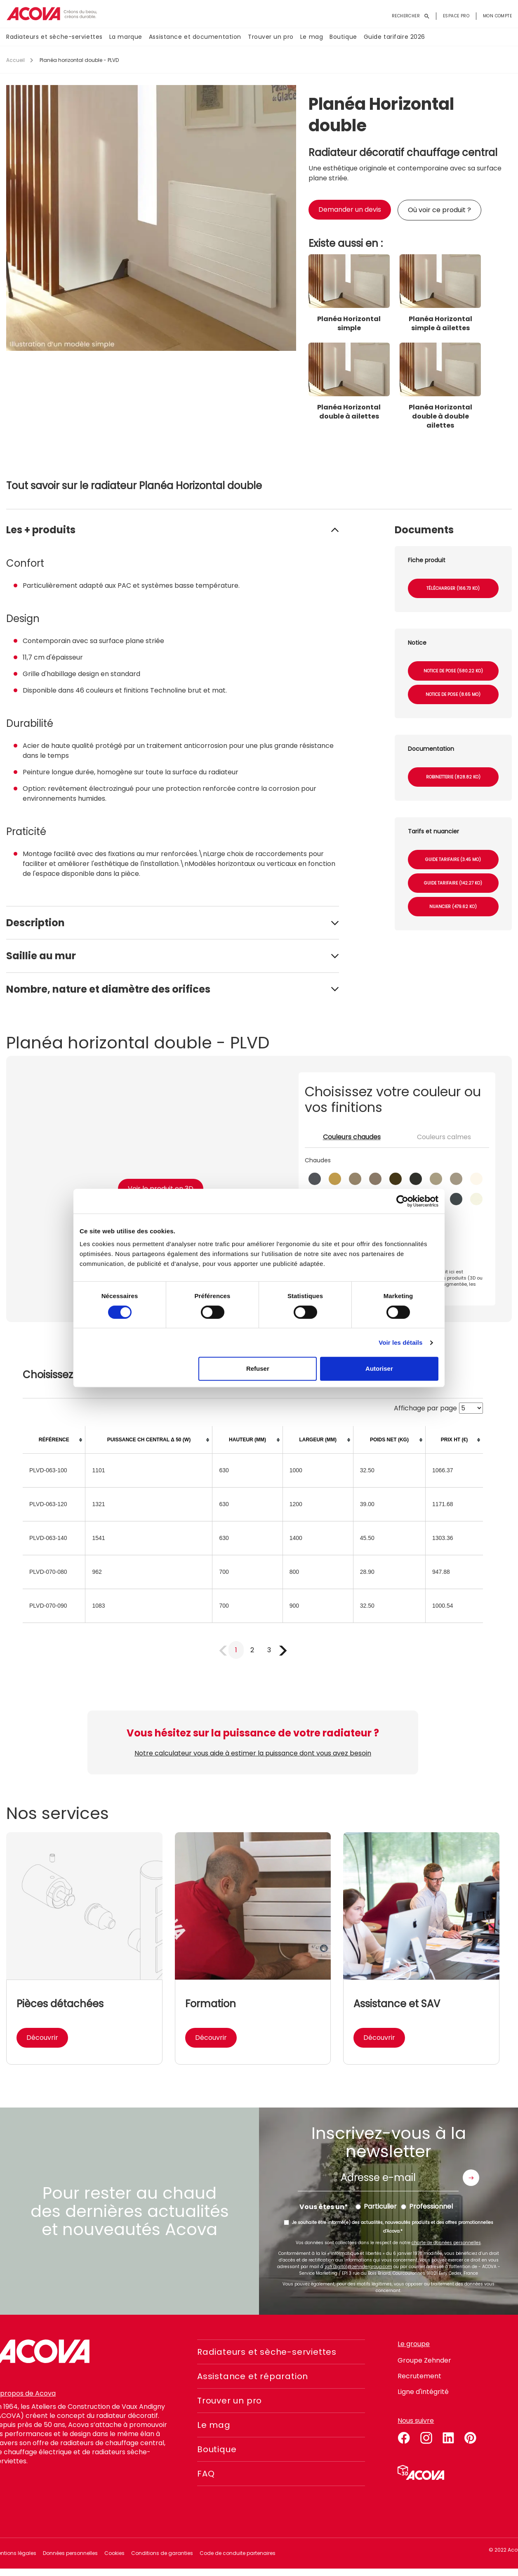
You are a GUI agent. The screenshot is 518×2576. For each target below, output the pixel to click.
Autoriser (379, 1368)
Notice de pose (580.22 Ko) (453, 671)
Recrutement (419, 2376)
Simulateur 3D (421, 2472)
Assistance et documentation (195, 37)
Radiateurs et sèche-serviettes (54, 37)
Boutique (343, 37)
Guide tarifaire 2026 (394, 37)
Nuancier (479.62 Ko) (453, 907)
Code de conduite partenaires (237, 2553)
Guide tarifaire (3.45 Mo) (453, 859)
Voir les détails (400, 1342)
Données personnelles (70, 2553)
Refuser (257, 1368)
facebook (404, 2436)
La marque (125, 37)
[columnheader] (54, 1440)
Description (35, 923)
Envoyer (471, 2177)
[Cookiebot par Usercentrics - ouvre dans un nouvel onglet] (402, 1201)
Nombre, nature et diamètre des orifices (108, 989)
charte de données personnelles (446, 2243)
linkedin (448, 2436)
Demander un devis (349, 209)
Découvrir (42, 2037)
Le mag (311, 37)
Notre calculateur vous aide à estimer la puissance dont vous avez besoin (252, 1753)
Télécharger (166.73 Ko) (453, 588)
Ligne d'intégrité (423, 2391)
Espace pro (456, 16)
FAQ (205, 2473)
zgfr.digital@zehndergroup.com (358, 2267)
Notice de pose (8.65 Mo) (453, 694)
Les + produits (40, 530)
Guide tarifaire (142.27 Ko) (453, 883)
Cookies (114, 2553)
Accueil (15, 60)
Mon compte (497, 16)
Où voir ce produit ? (439, 210)
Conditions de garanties (162, 2553)
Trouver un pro (271, 37)
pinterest (470, 2436)
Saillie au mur (41, 956)
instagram (426, 2436)
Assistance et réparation (252, 2376)
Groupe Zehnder (424, 2360)
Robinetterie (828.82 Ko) (453, 777)
